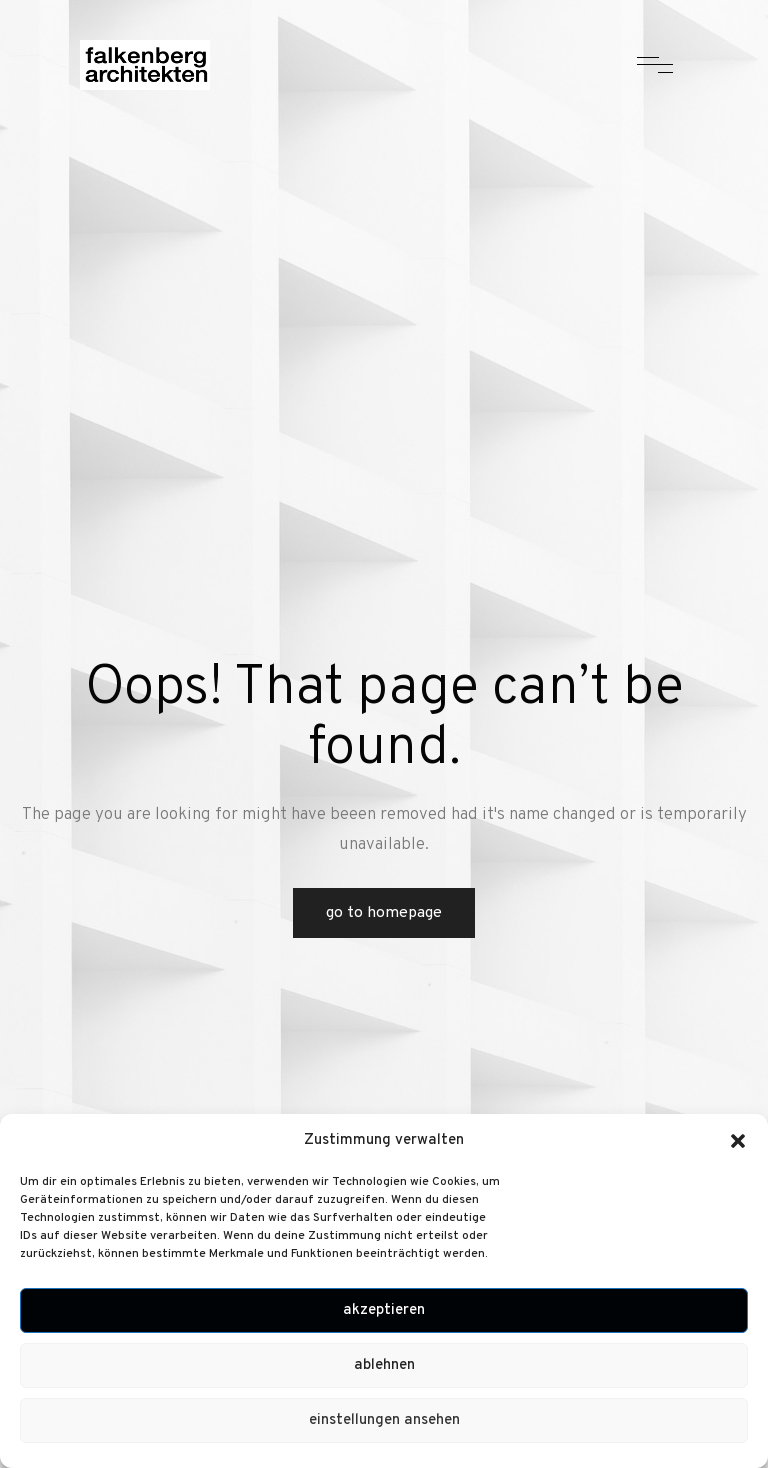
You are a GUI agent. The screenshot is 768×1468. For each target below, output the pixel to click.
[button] (738, 1141)
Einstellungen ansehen (384, 1420)
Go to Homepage (384, 913)
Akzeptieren (384, 1310)
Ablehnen (384, 1365)
